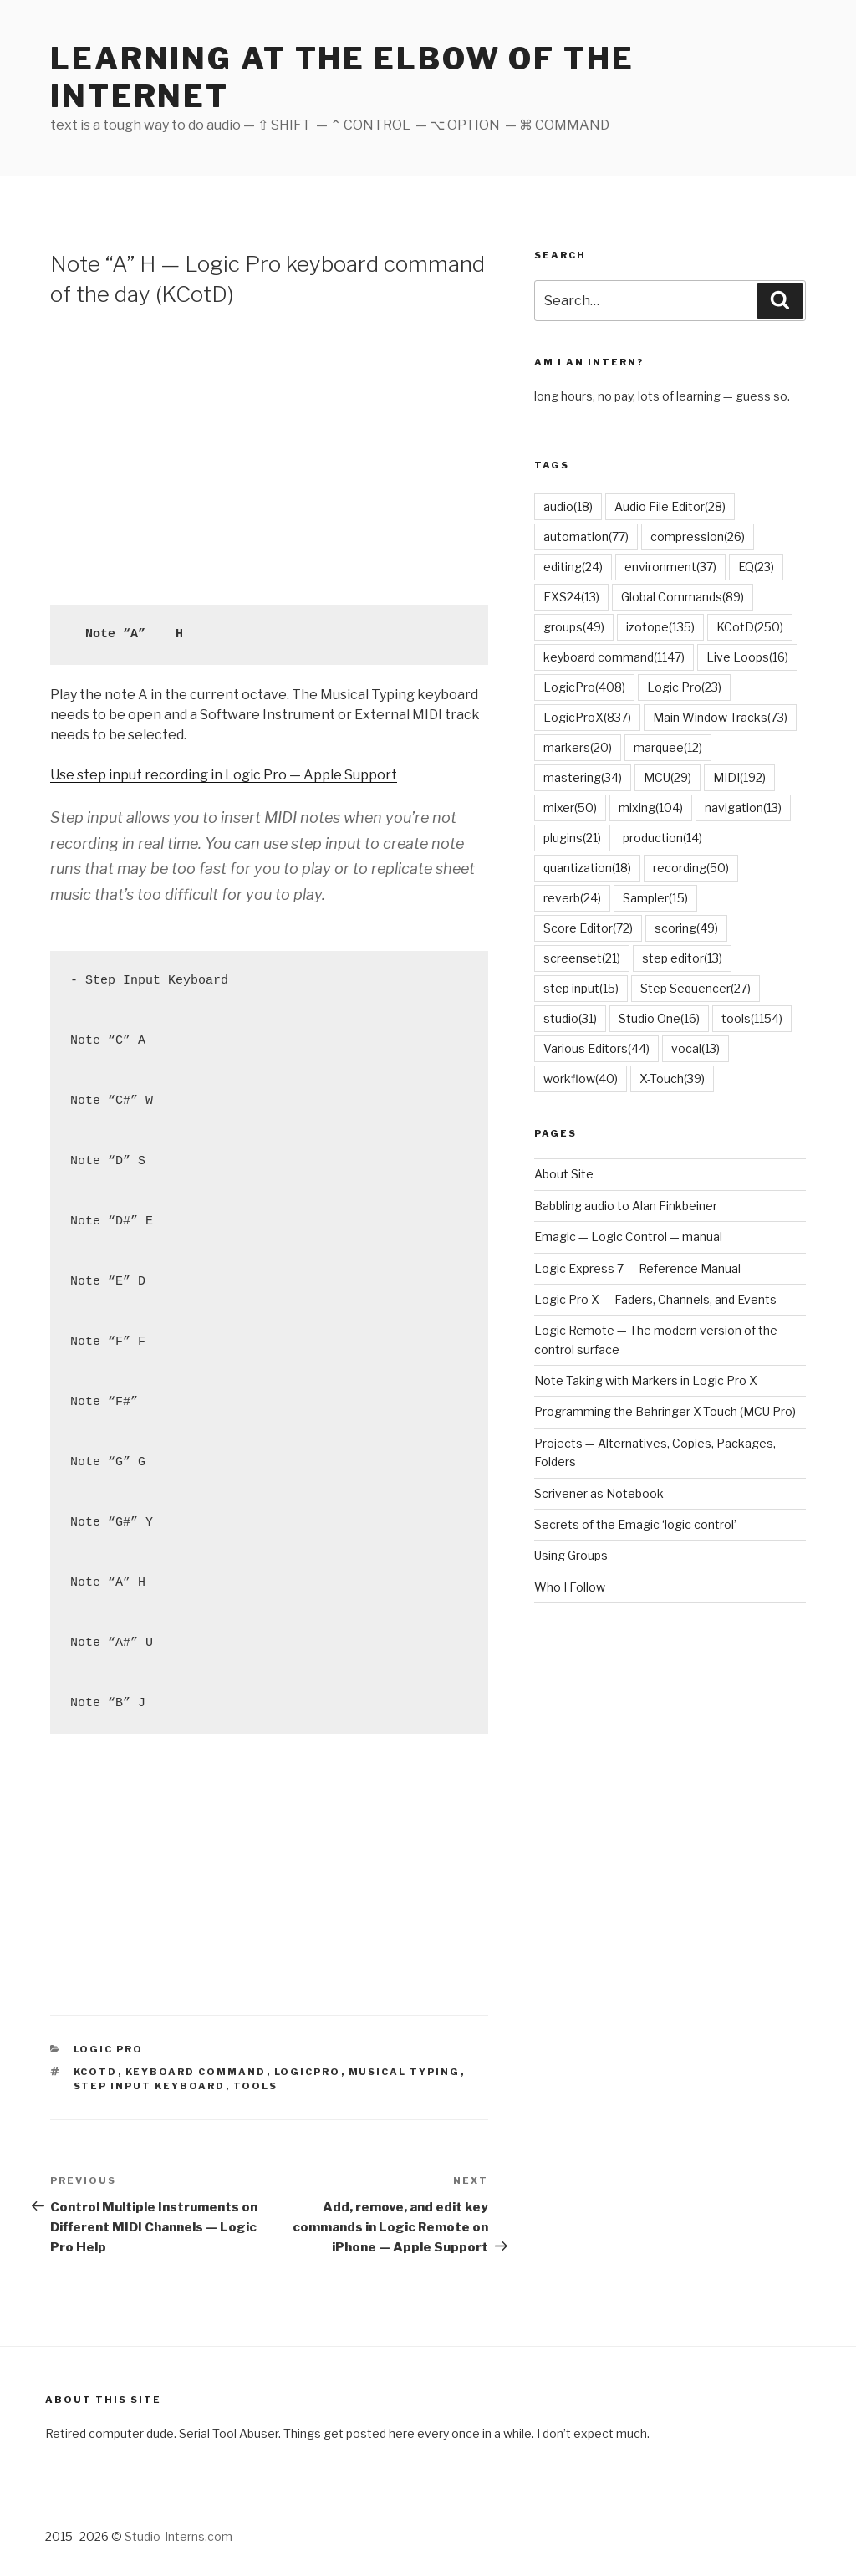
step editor (682, 958)
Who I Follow (569, 1587)
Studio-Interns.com (178, 2536)
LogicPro (307, 2072)
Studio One (659, 1018)
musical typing (405, 2072)
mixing (651, 807)
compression (697, 536)
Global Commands (682, 597)
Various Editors (596, 1048)
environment (670, 567)
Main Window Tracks (720, 717)
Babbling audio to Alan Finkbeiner (625, 1206)
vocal (695, 1048)
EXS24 (571, 597)
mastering (582, 777)
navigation (743, 807)
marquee (668, 747)
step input (581, 988)
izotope (660, 627)
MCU (667, 777)
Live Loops (747, 657)
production (662, 838)
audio (568, 506)
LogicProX (587, 717)
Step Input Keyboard (150, 2086)
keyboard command (196, 2072)
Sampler (655, 898)
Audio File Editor (670, 506)
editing (573, 567)
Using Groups (571, 1555)
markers (577, 747)
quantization (587, 868)
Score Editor (588, 928)
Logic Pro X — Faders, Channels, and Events (655, 1299)
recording (691, 868)
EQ (756, 567)
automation (586, 536)
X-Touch (672, 1078)
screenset (581, 958)
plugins (572, 838)
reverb (572, 898)
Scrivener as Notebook (599, 1493)
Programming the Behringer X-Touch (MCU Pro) (665, 1411)
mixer (570, 807)
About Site (564, 1174)
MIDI (739, 777)
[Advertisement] (269, 454)
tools (255, 2086)
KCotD (96, 2072)
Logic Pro (109, 2049)
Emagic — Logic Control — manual (628, 1236)
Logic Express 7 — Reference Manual (637, 1268)
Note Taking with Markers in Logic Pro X (645, 1380)
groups (573, 627)
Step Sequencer (695, 988)
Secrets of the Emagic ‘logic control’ (635, 1524)
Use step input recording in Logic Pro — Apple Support (223, 775)
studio (570, 1018)
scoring (686, 928)
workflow (580, 1078)
